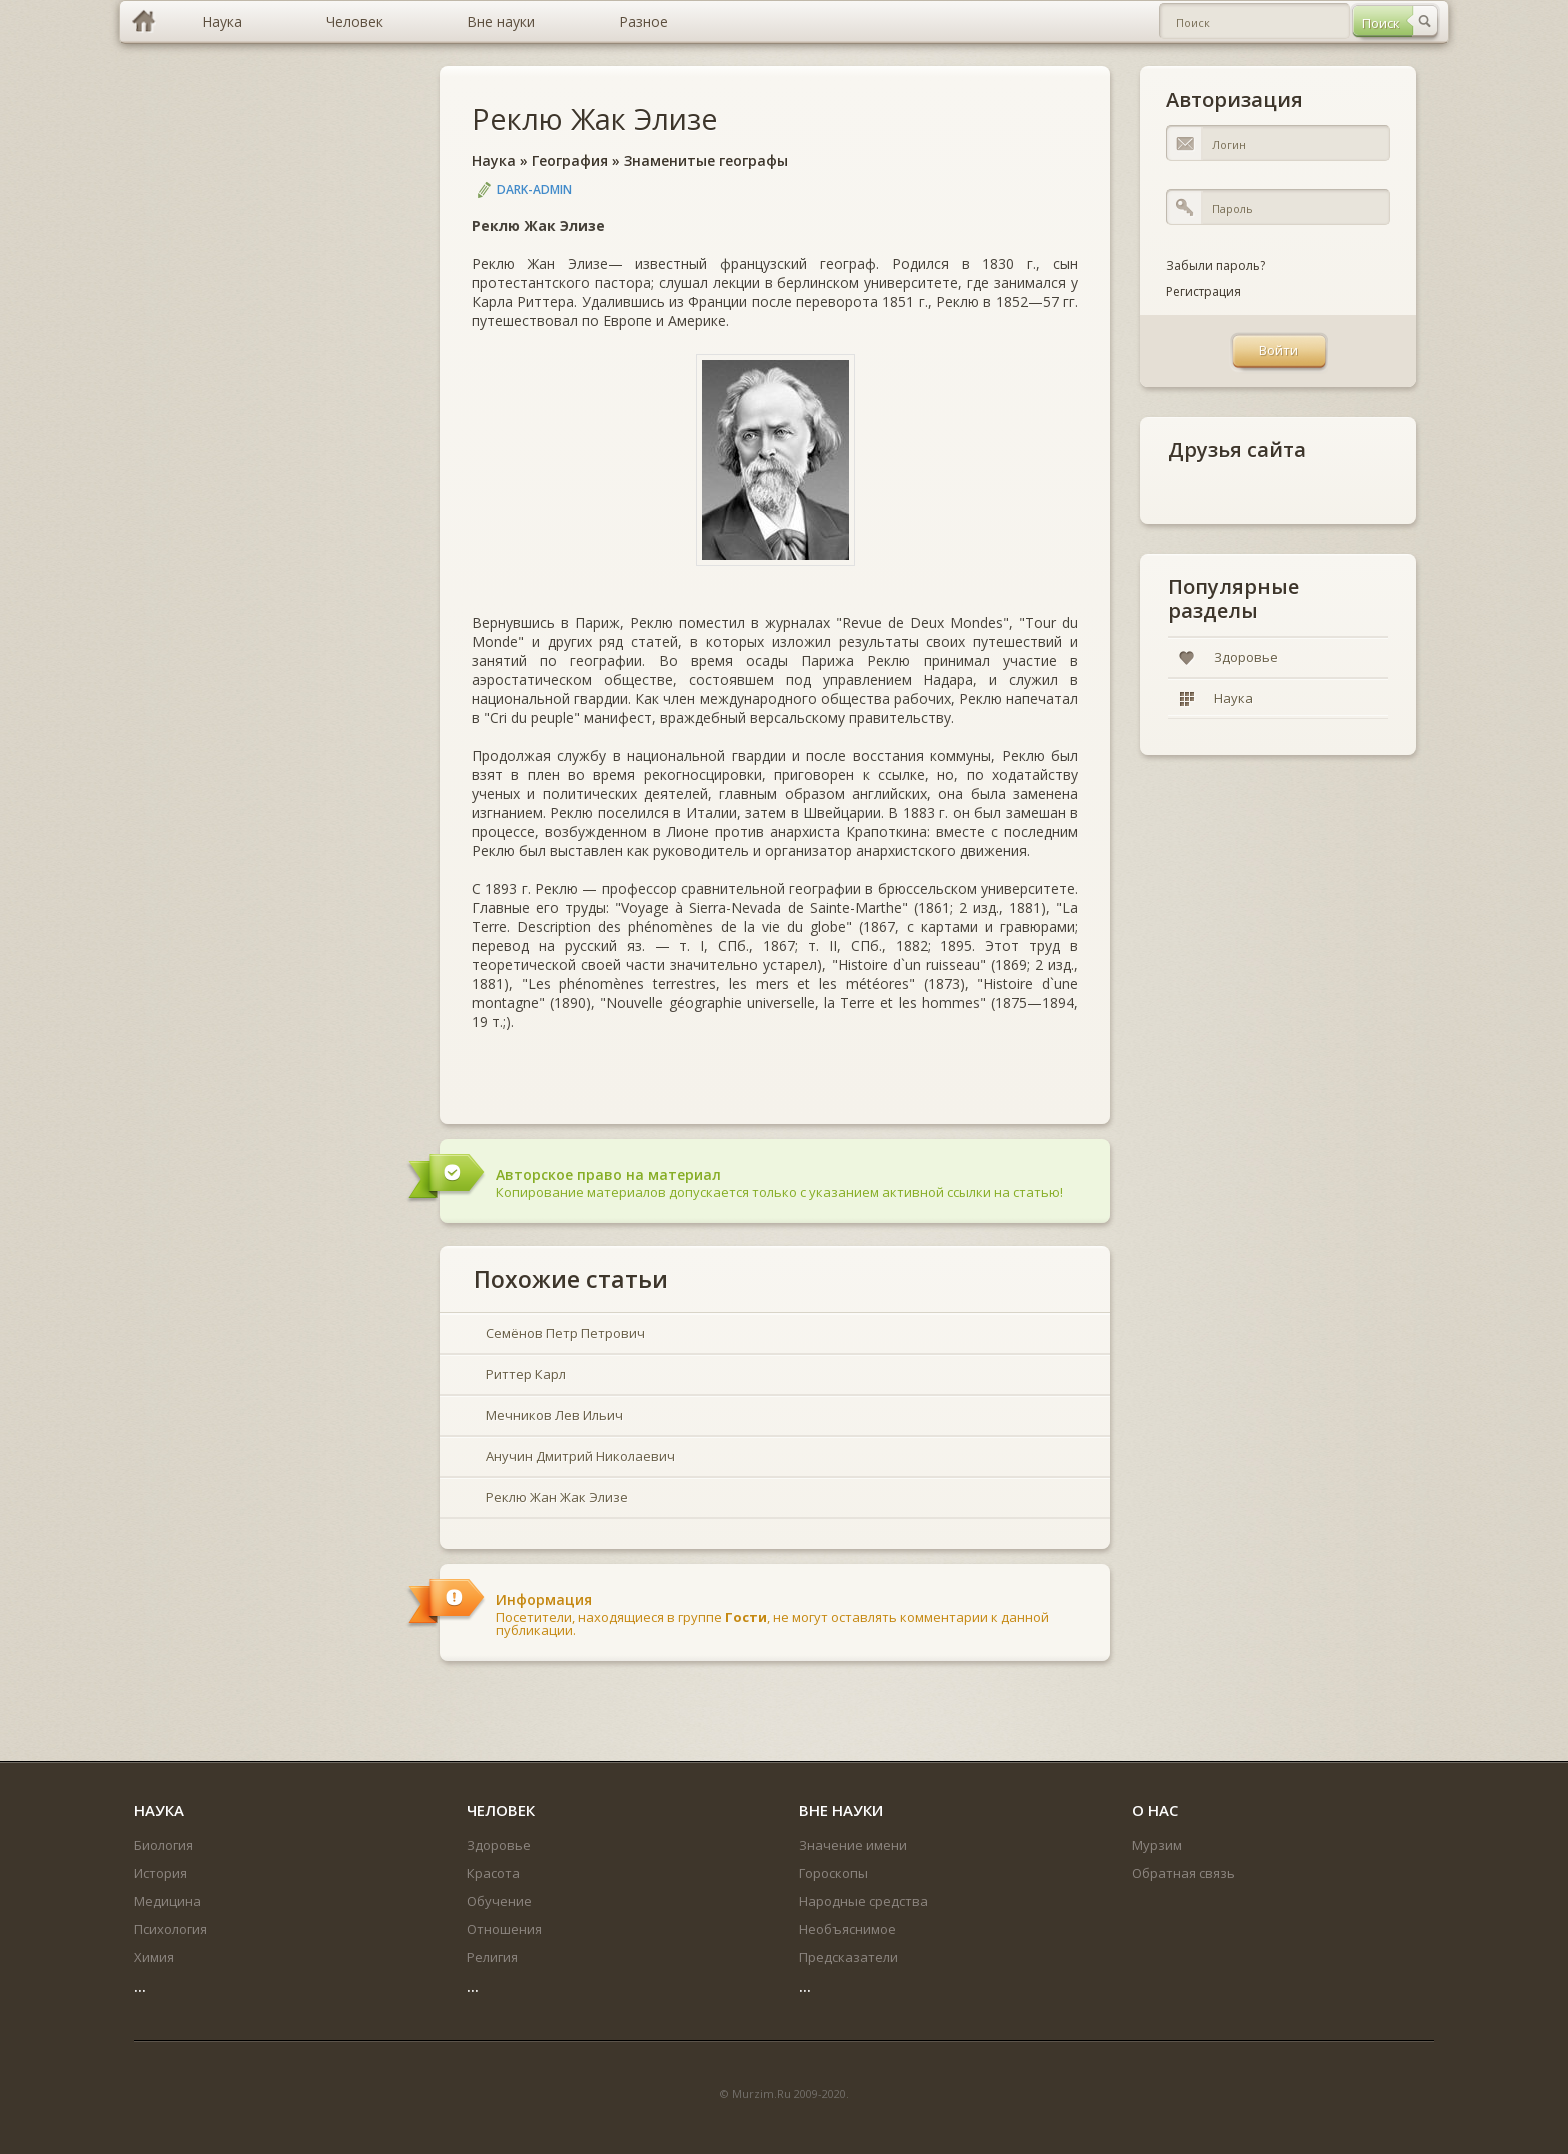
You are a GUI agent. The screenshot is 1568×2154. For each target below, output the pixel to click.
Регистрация (1203, 291)
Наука (494, 160)
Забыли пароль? (1215, 265)
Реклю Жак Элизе (595, 118)
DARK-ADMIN (534, 189)
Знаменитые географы (706, 160)
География (570, 160)
